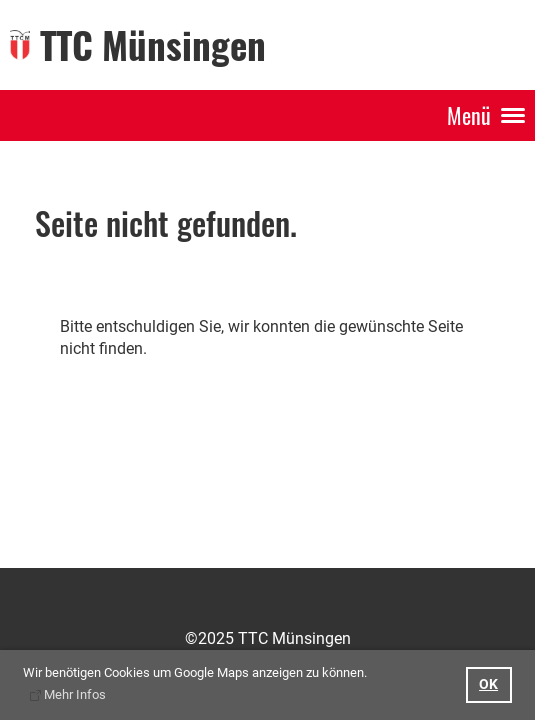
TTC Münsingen (153, 44)
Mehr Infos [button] (75, 694)
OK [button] (488, 684)
